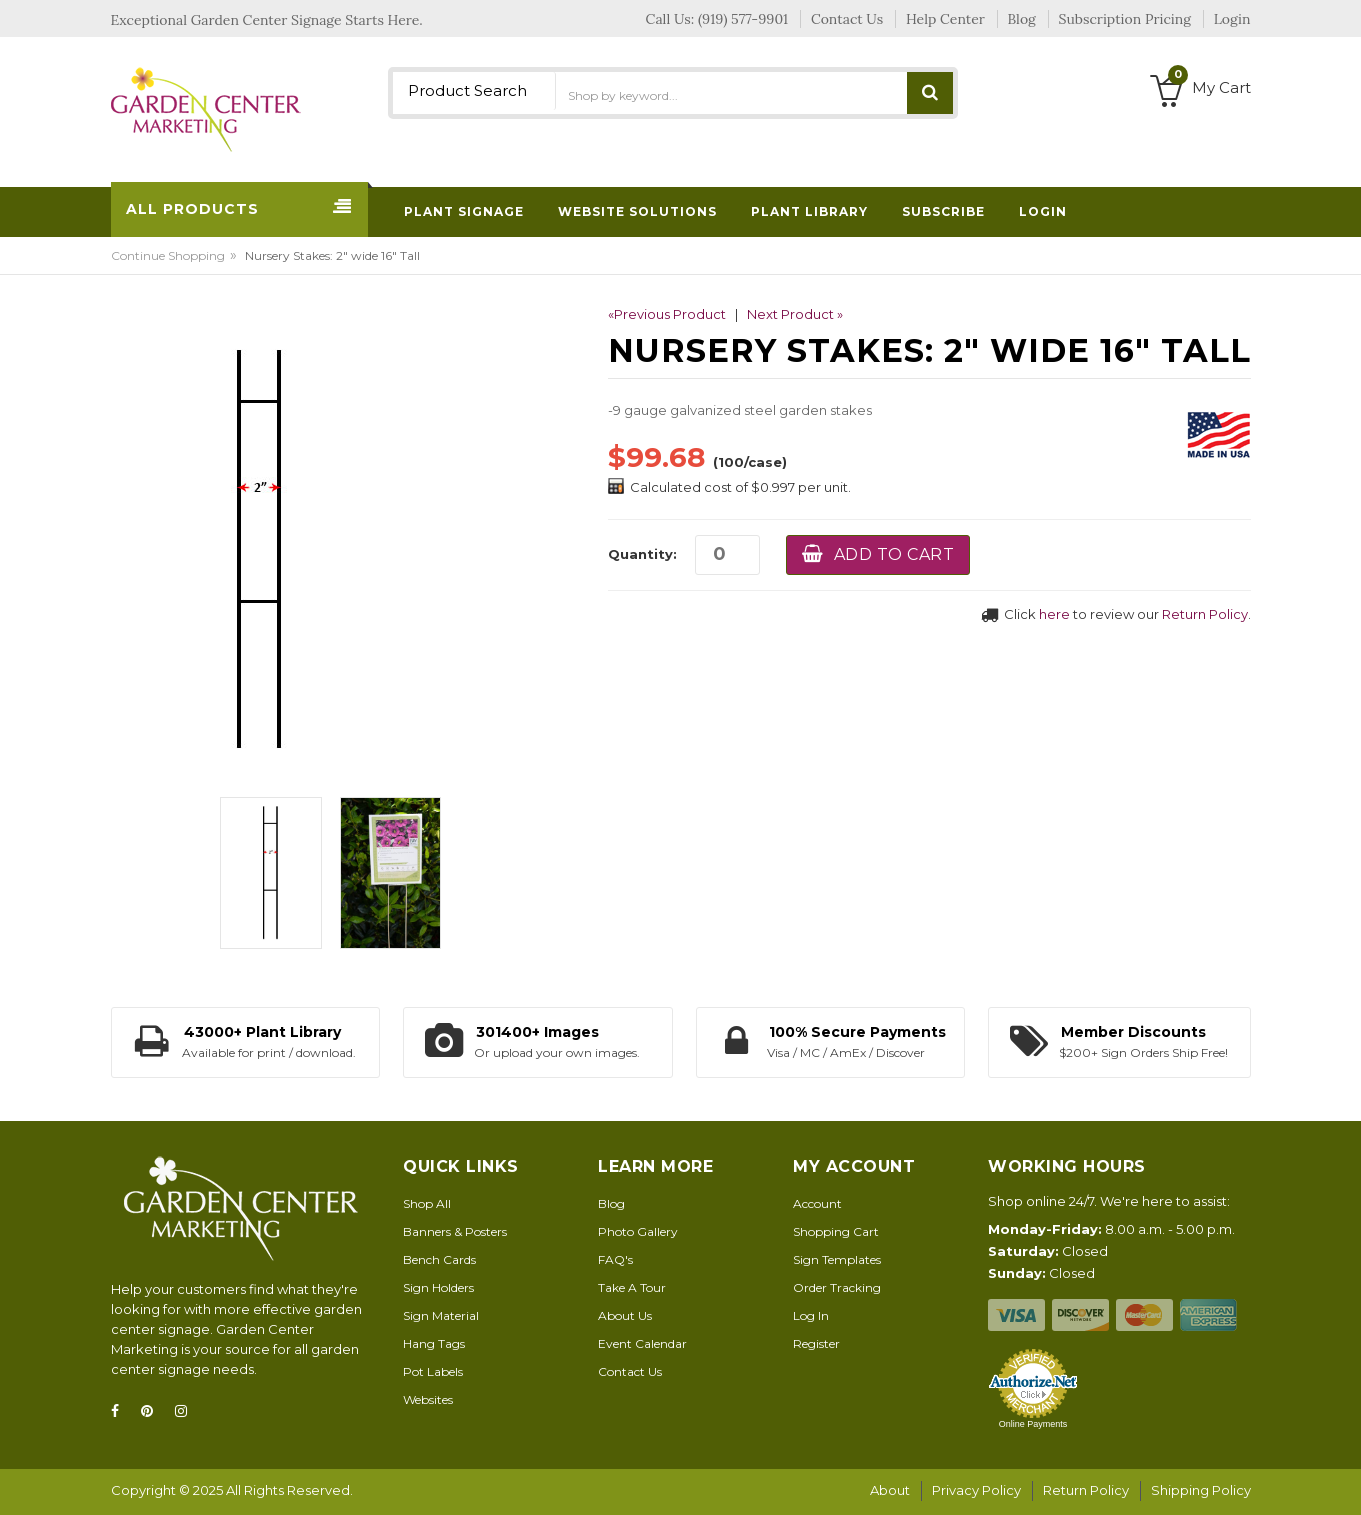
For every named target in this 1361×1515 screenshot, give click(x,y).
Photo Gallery (638, 1231)
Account (817, 1203)
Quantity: (642, 554)
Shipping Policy (1201, 1490)
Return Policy (1205, 614)
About (890, 1490)
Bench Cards (439, 1259)
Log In (811, 1315)
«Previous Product (667, 314)
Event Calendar (642, 1343)
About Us (625, 1315)
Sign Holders (438, 1287)
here (1054, 614)
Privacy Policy (976, 1490)
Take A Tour (632, 1287)
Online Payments (1033, 1424)
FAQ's (615, 1259)
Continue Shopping (168, 255)
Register (816, 1343)
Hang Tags (434, 1343)
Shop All (427, 1203)
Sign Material (441, 1315)
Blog (611, 1203)
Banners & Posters (455, 1231)
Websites (428, 1399)
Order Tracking (837, 1287)
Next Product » (795, 314)
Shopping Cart (836, 1231)
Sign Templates (837, 1259)
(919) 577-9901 (743, 19)
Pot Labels (433, 1371)
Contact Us (630, 1371)
